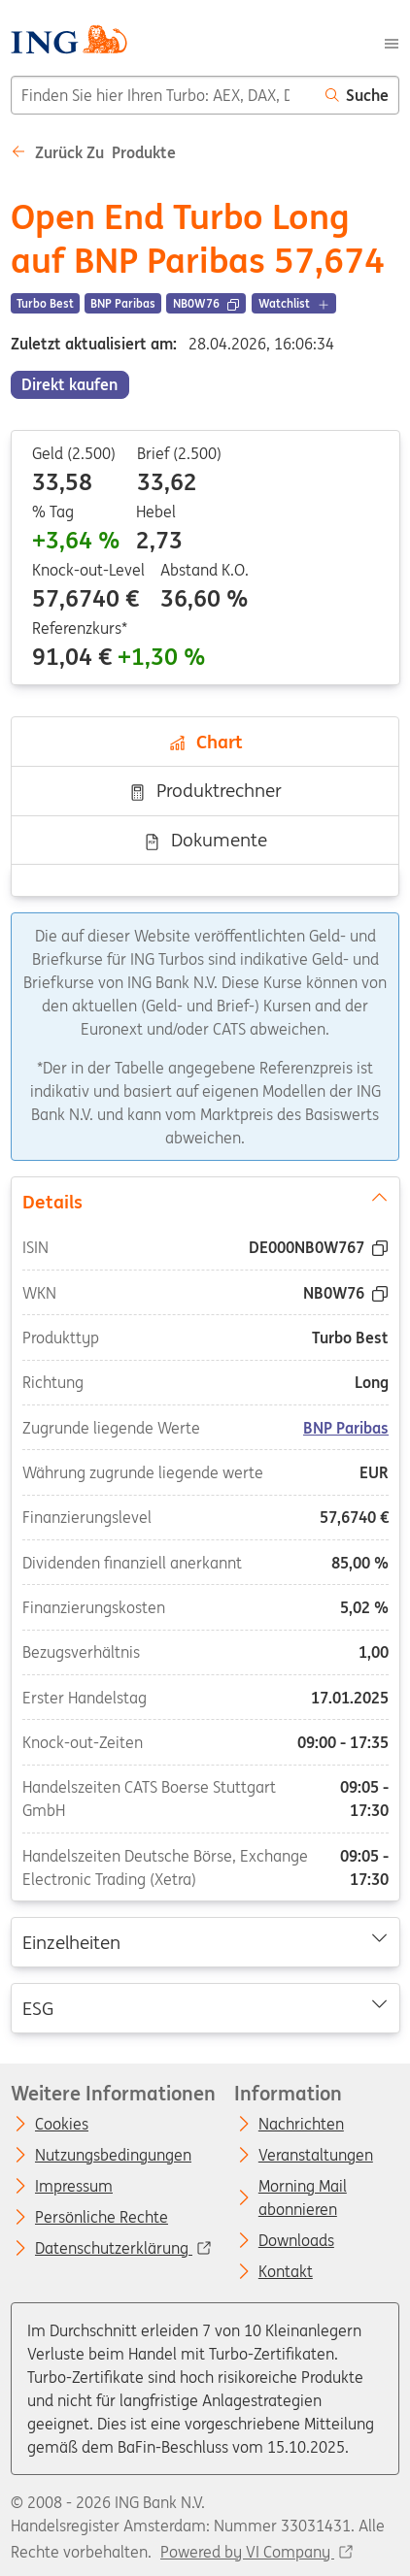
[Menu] (391, 41)
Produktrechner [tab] (205, 790)
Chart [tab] (205, 741)
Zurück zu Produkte (93, 152)
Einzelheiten (204, 1941)
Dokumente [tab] (205, 839)
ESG (204, 2006)
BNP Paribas (346, 1427)
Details (204, 1199)
